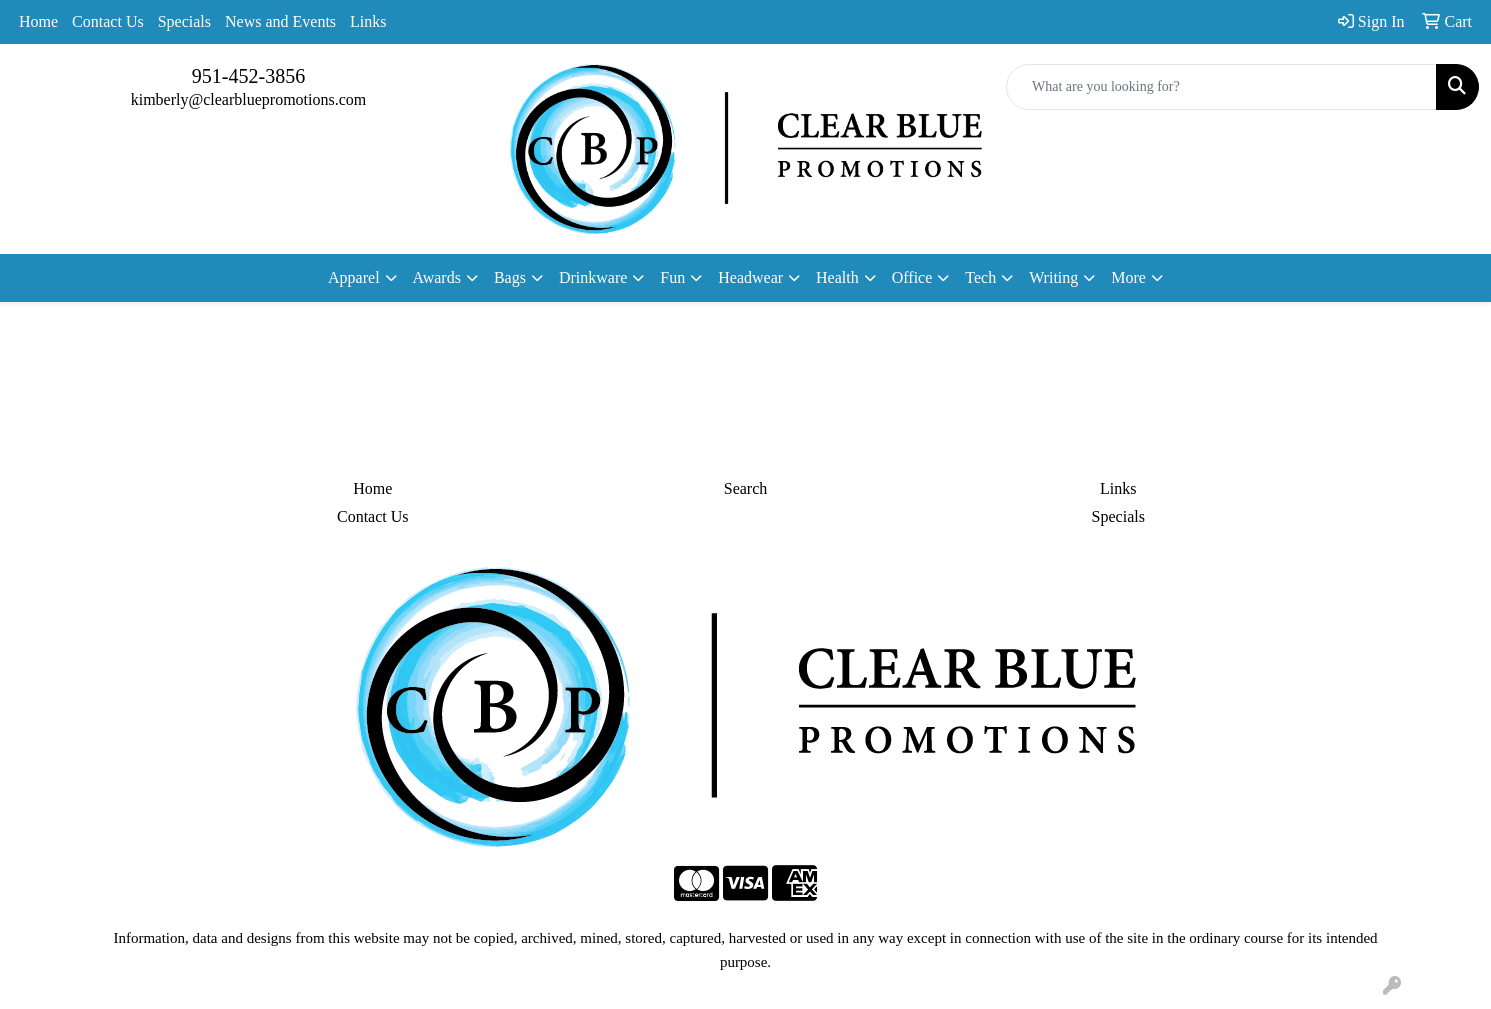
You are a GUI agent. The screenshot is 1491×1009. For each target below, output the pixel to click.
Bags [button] (510, 277)
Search (746, 488)
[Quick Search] (1221, 87)
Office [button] (912, 277)
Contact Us (108, 21)
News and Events (280, 21)
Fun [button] (672, 277)
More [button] (1128, 277)
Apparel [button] (354, 277)
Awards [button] (437, 277)
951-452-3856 (248, 76)
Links (368, 21)
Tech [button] (980, 277)
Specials (184, 21)
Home (38, 21)
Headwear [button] (750, 277)
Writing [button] (1053, 277)
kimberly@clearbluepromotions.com (249, 99)
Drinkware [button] (593, 277)
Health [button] (837, 277)
